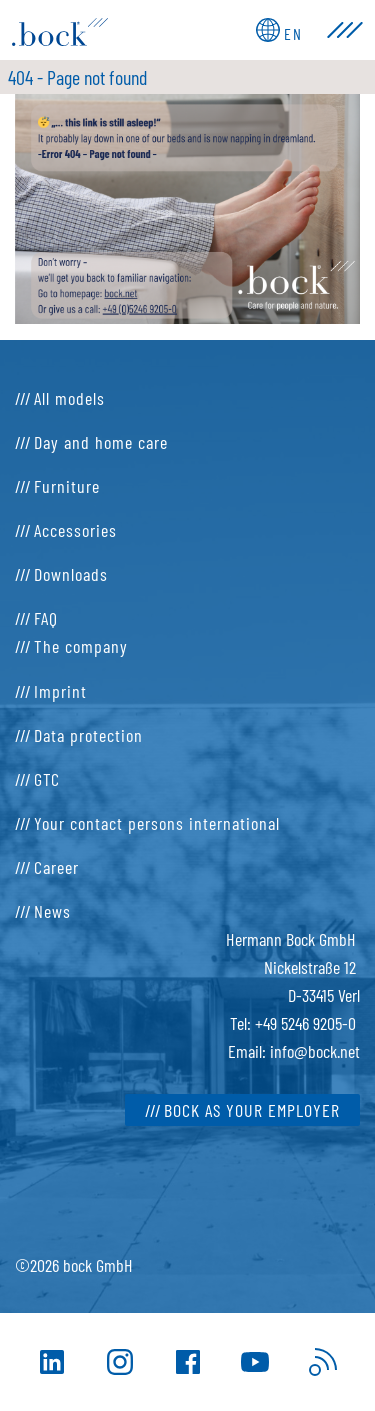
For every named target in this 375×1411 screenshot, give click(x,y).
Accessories (75, 530)
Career (56, 867)
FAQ (46, 618)
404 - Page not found (77, 77)
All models (69, 398)
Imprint (60, 691)
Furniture (67, 486)
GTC (47, 779)
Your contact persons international (157, 823)
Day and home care (101, 442)
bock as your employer (252, 1110)
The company (81, 646)
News (52, 911)
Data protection (88, 735)
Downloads (71, 574)
